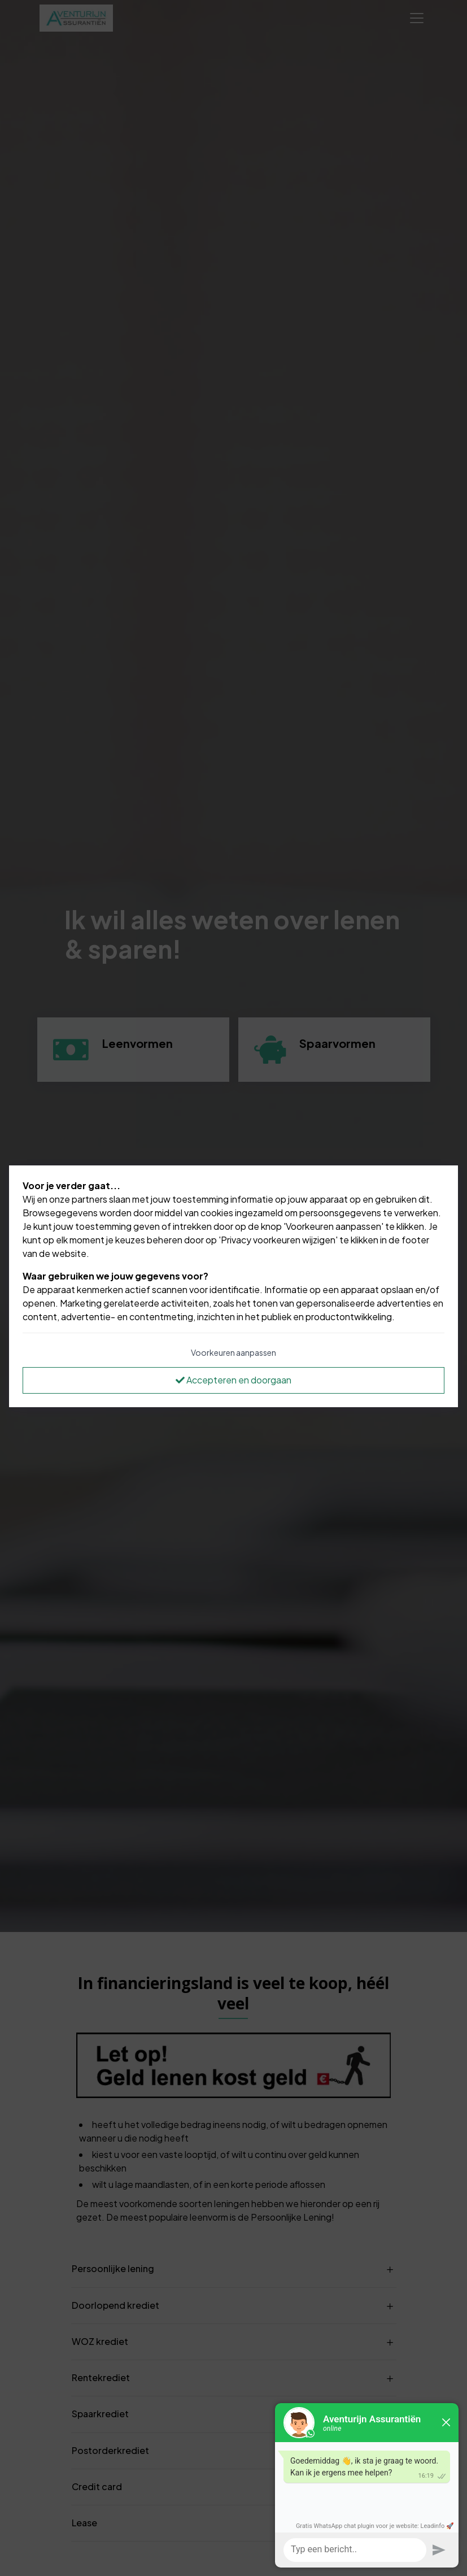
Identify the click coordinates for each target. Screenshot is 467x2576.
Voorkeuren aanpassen (233, 1352)
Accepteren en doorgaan (233, 1380)
